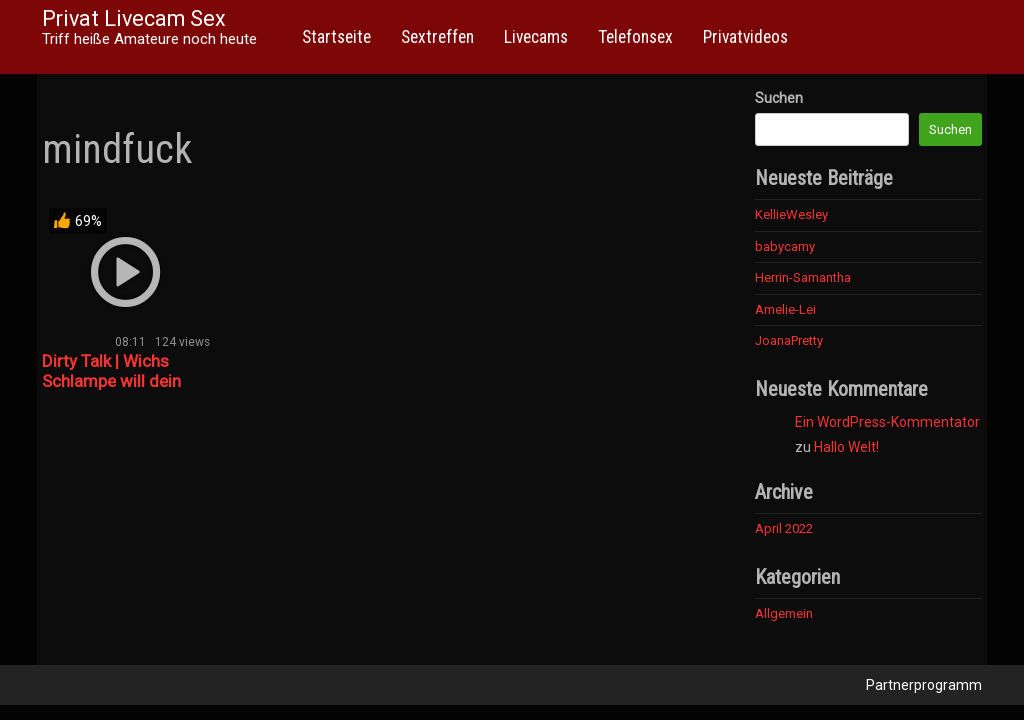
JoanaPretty (789, 340)
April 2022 (784, 528)
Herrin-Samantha (803, 277)
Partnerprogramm (924, 685)
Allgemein (784, 613)
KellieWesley (791, 214)
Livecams (536, 37)
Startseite (336, 37)
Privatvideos (745, 37)
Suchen (779, 98)
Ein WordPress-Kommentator (887, 422)
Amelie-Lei (785, 309)
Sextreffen (437, 37)
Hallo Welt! (846, 447)
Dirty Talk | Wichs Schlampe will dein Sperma (111, 381)
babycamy (785, 246)
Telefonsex (635, 37)
